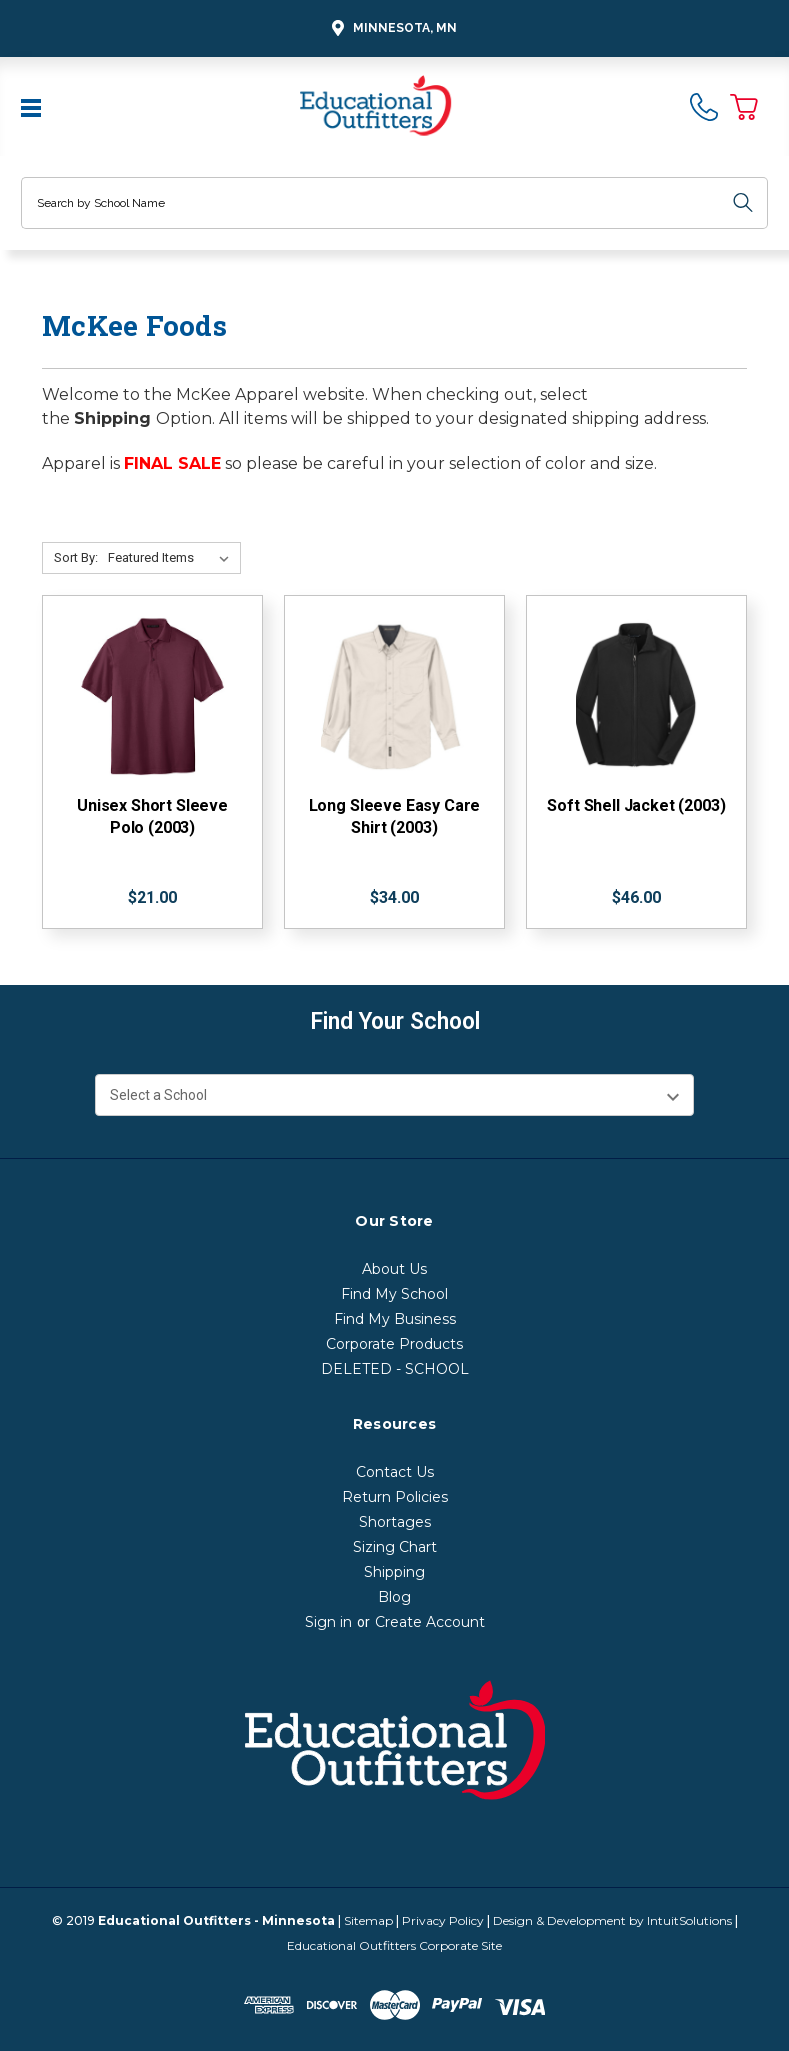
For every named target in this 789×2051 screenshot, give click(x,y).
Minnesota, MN (391, 28)
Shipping (394, 1572)
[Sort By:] (172, 558)
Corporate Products (394, 1344)
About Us (394, 1269)
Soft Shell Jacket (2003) (636, 805)
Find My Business (395, 1319)
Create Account (430, 1622)
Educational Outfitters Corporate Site (394, 1945)
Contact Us (395, 1472)
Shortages (395, 1522)
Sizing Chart (395, 1547)
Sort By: (76, 557)
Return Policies (395, 1497)
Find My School (394, 1294)
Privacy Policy (443, 1920)
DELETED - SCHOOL (395, 1369)
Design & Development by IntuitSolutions (612, 1920)
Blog (394, 1597)
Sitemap (368, 1920)
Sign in (328, 1622)
